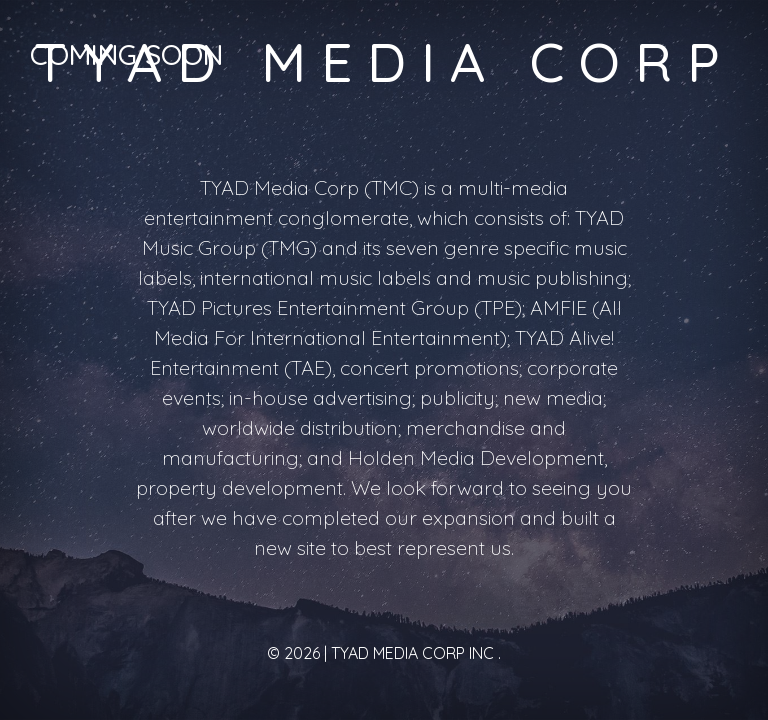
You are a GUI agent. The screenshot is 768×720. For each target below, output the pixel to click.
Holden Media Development (476, 457)
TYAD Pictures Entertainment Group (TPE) (334, 307)
